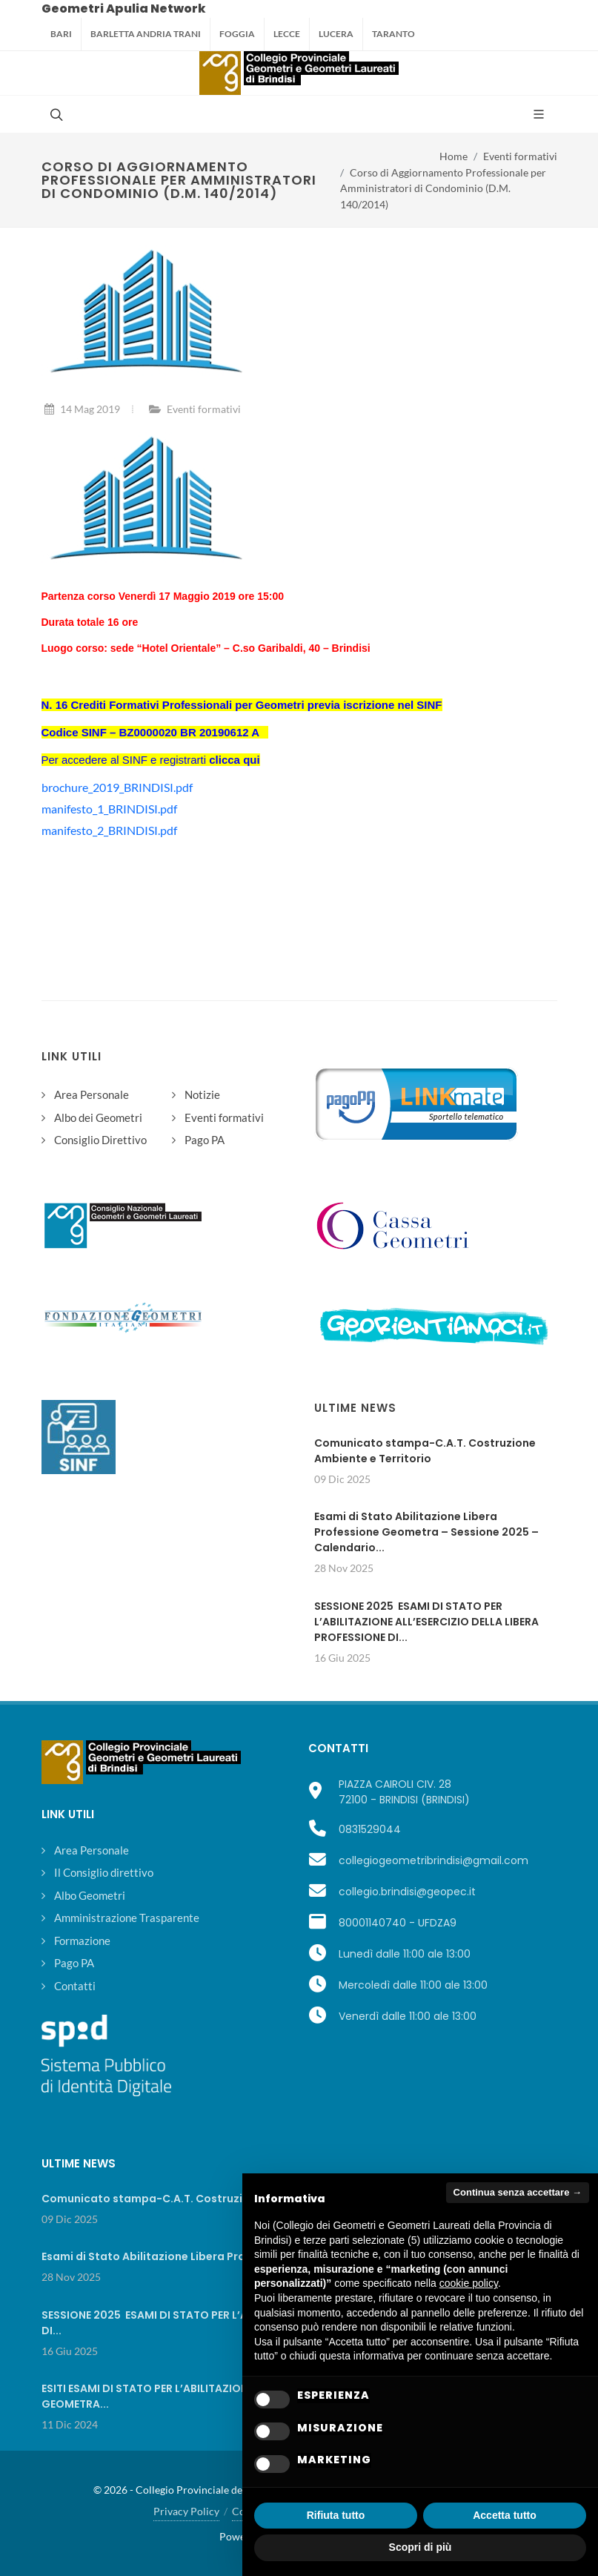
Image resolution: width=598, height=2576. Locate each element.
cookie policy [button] (468, 2283)
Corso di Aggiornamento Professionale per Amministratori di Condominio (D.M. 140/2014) (443, 188)
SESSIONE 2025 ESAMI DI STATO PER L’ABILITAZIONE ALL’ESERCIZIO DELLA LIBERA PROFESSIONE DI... (426, 1622)
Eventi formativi (520, 156)
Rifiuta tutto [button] (336, 2515)
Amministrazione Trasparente (126, 1917)
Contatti (75, 1985)
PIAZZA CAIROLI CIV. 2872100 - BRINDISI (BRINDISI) (404, 1792)
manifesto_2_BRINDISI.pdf (109, 830)
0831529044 (370, 1829)
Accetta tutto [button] (504, 2515)
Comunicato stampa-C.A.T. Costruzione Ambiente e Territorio (425, 1451)
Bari (61, 33)
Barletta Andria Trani (145, 33)
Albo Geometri (89, 1895)
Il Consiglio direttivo (103, 1872)
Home (453, 156)
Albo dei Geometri (98, 1117)
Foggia (237, 33)
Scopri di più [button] (420, 2547)
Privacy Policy (186, 2511)
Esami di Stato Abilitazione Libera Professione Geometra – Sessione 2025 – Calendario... (426, 1532)
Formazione (82, 1940)
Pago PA (205, 1139)
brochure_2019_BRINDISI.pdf (117, 787)
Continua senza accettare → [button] (518, 2192)
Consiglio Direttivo (100, 1139)
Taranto (393, 33)
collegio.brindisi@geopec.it (407, 1891)
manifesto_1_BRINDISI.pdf (109, 809)
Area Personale (91, 1094)
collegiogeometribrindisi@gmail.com (433, 1860)
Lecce (286, 33)
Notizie (202, 1094)
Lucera (336, 33)
